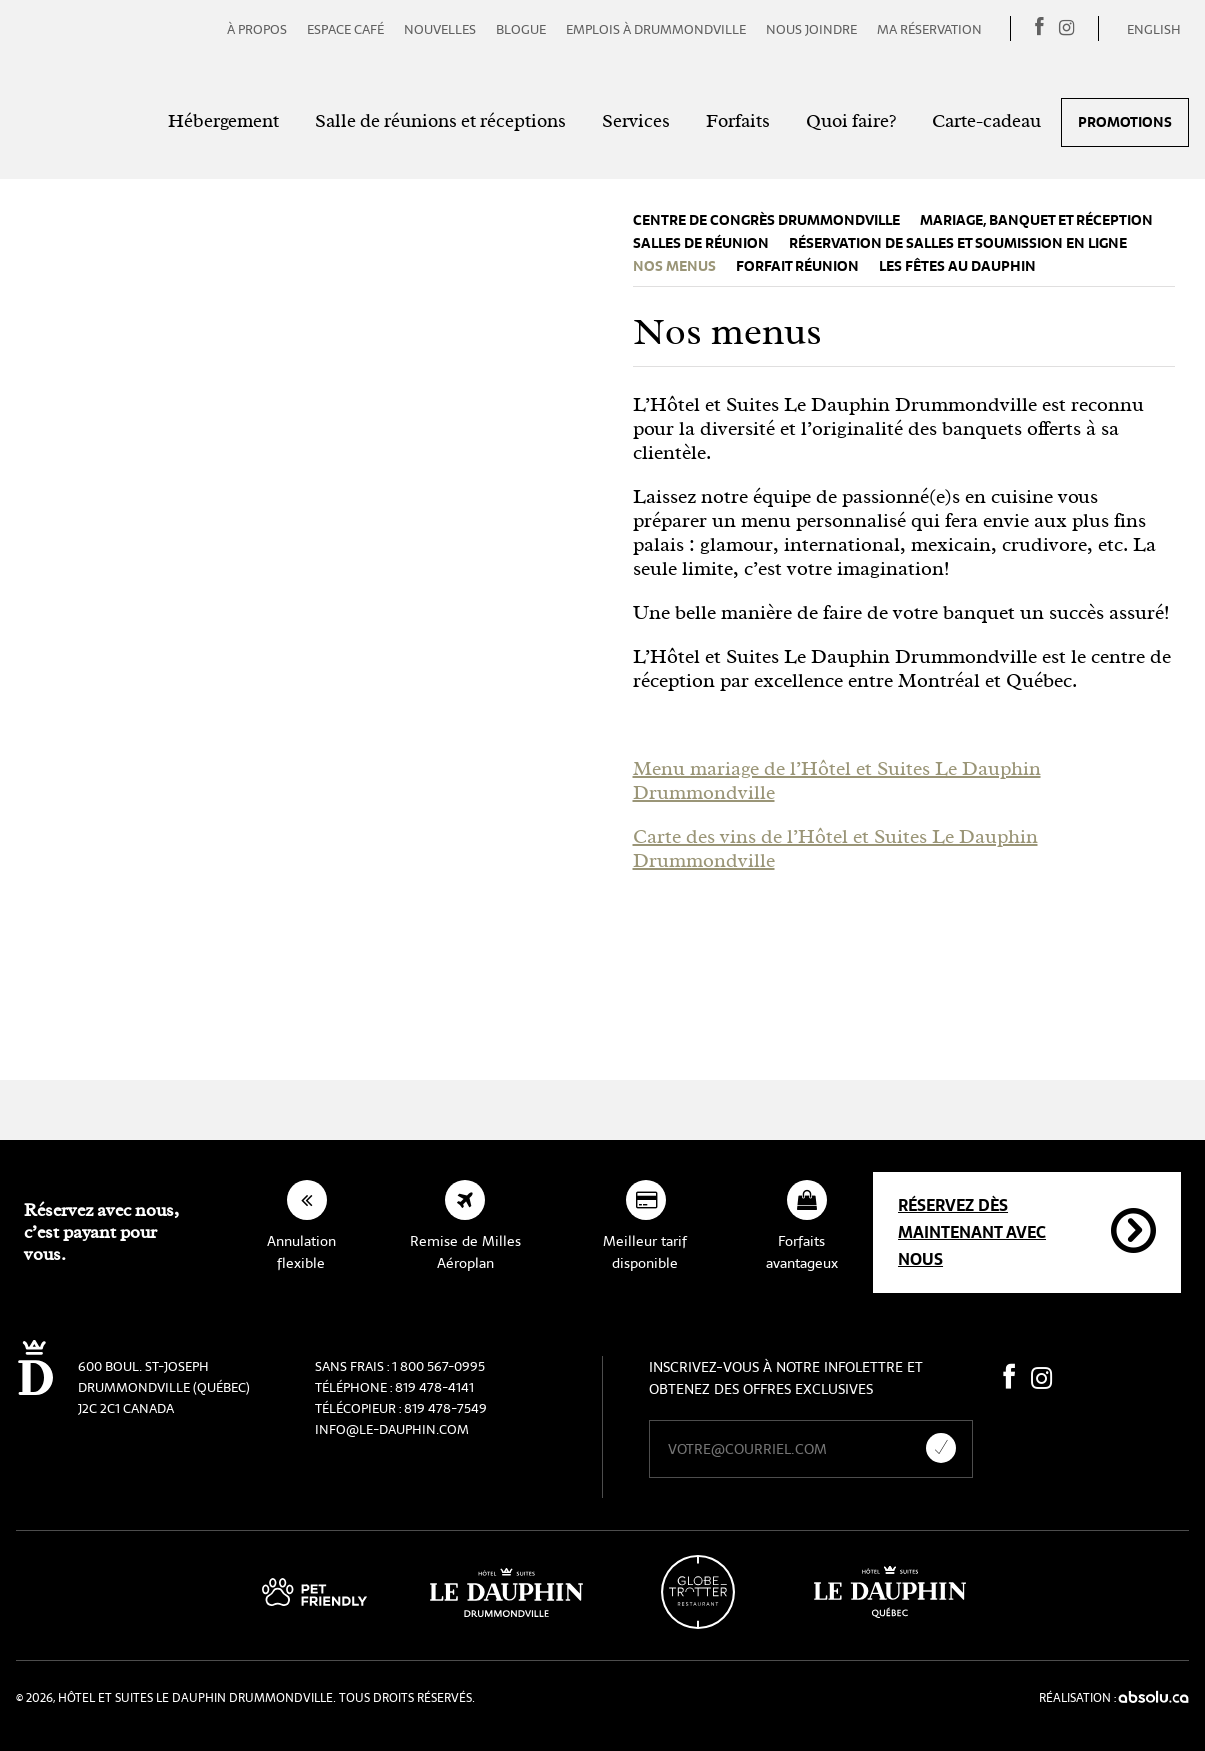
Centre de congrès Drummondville (766, 220)
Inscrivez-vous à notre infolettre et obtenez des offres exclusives (785, 1378)
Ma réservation (929, 29)
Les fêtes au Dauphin (957, 266)
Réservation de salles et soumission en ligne (958, 243)
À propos (257, 29)
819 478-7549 (445, 1408)
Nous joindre (811, 29)
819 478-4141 (434, 1387)
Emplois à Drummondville (656, 29)
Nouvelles (440, 29)
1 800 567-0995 (438, 1366)
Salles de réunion (701, 243)
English (1154, 29)
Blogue (521, 29)
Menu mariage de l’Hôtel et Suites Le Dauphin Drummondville (837, 780)
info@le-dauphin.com (392, 1429)
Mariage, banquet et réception (1036, 220)
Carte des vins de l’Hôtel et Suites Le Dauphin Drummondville (835, 848)
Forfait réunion (797, 266)
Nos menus (674, 266)
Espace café (345, 29)
